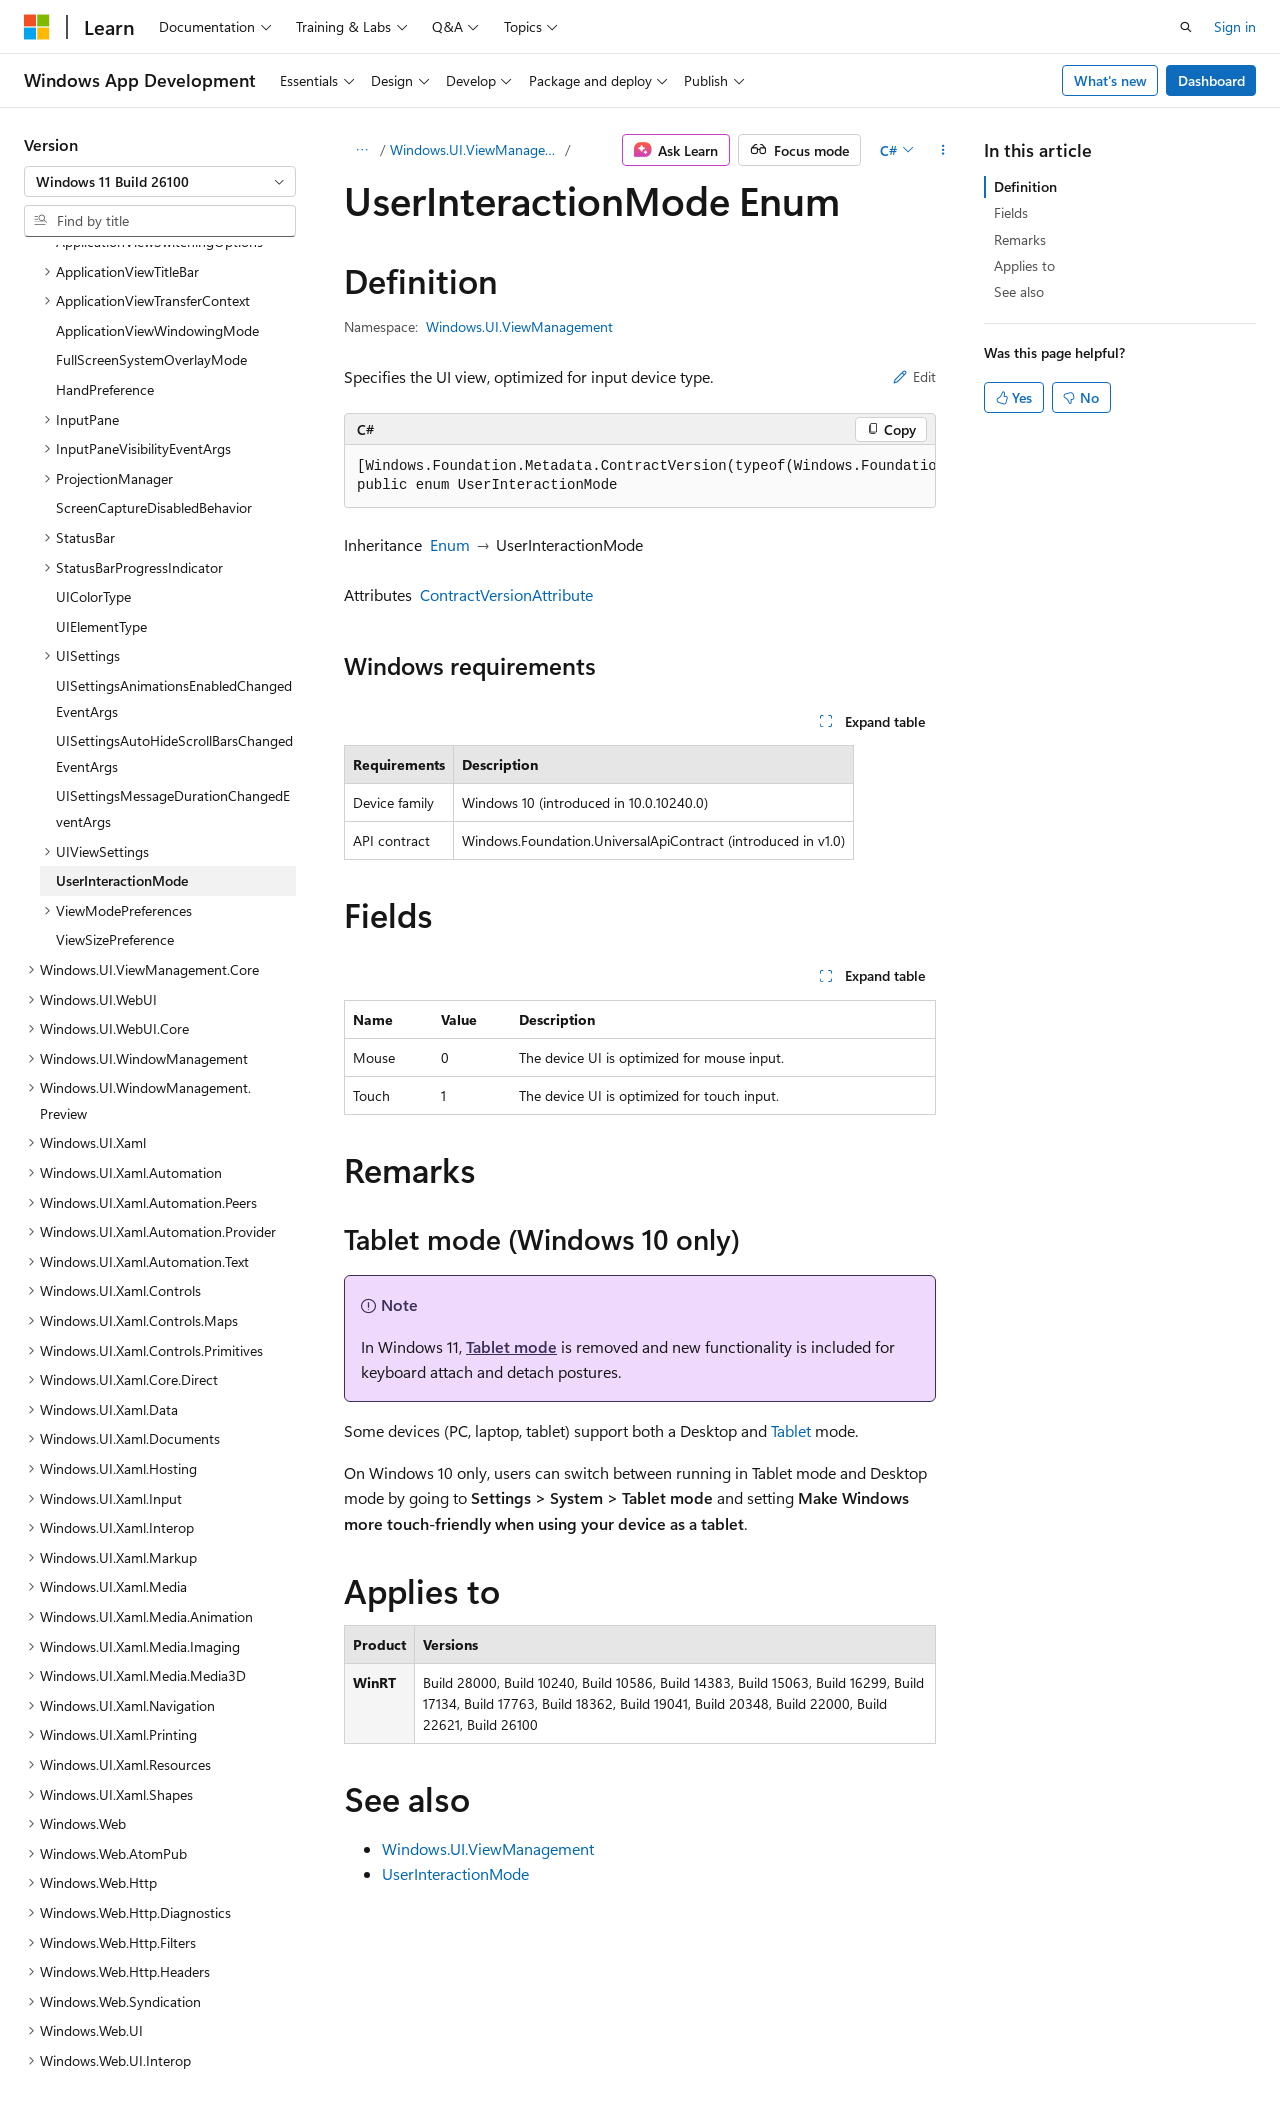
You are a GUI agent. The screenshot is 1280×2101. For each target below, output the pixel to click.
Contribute (358, 2039)
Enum (450, 544)
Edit (914, 376)
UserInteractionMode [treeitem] (122, 706)
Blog (272, 2039)
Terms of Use (536, 2039)
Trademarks (635, 2039)
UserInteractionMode (455, 1873)
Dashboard (1211, 80)
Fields (1011, 212)
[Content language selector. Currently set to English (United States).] (115, 1992)
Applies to (1024, 265)
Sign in (1235, 26)
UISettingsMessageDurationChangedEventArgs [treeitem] (173, 634)
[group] (640, 476)
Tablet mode (511, 1346)
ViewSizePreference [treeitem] (115, 765)
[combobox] (160, 182)
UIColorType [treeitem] (93, 422)
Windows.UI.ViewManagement (476, 149)
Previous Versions (181, 2039)
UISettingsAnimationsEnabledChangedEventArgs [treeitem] (174, 524)
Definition (1025, 186)
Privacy (437, 2039)
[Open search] (1186, 27)
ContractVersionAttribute (506, 594)
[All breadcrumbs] (361, 150)
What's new (1110, 80)
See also (1019, 291)
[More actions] (943, 150)
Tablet (791, 1430)
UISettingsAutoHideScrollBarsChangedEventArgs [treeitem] (174, 579)
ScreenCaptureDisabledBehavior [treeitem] (154, 333)
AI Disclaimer (64, 2039)
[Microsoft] (37, 27)
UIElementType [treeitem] (101, 452)
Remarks (1020, 239)
